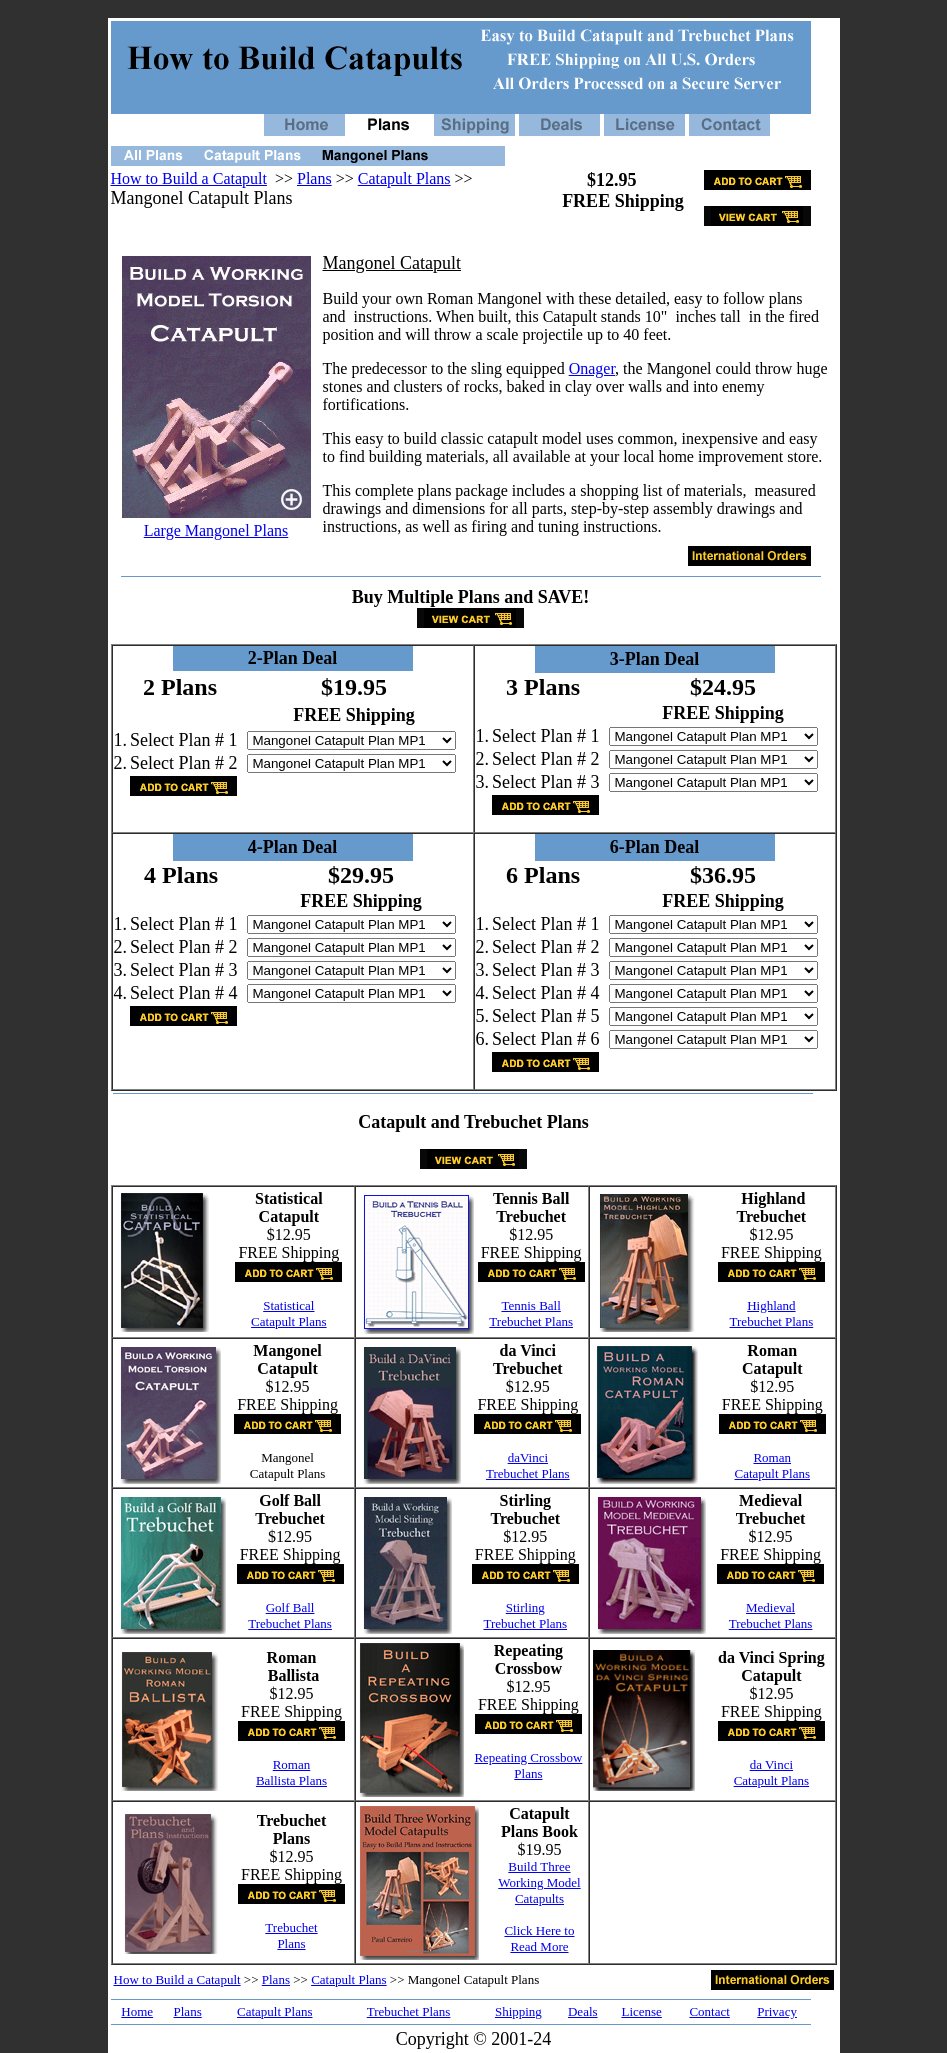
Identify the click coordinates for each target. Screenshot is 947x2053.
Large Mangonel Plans (216, 530)
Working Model (539, 1882)
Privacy (777, 2011)
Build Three (539, 1866)
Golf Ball (290, 1607)
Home (137, 2011)
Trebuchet (291, 1927)
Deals (583, 2011)
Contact (709, 2011)
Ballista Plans (291, 1780)
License (641, 2011)
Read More (539, 1946)
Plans (314, 178)
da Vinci (771, 1764)
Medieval (770, 1607)
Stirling (525, 1607)
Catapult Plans (404, 178)
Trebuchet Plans (531, 1321)
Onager (592, 368)
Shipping (518, 2011)
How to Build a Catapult (189, 178)
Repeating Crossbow (528, 1757)
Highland (771, 1305)
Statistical (288, 1305)
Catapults (539, 1898)
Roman (772, 1457)
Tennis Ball (530, 1305)
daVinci (528, 1457)
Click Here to (539, 1930)
